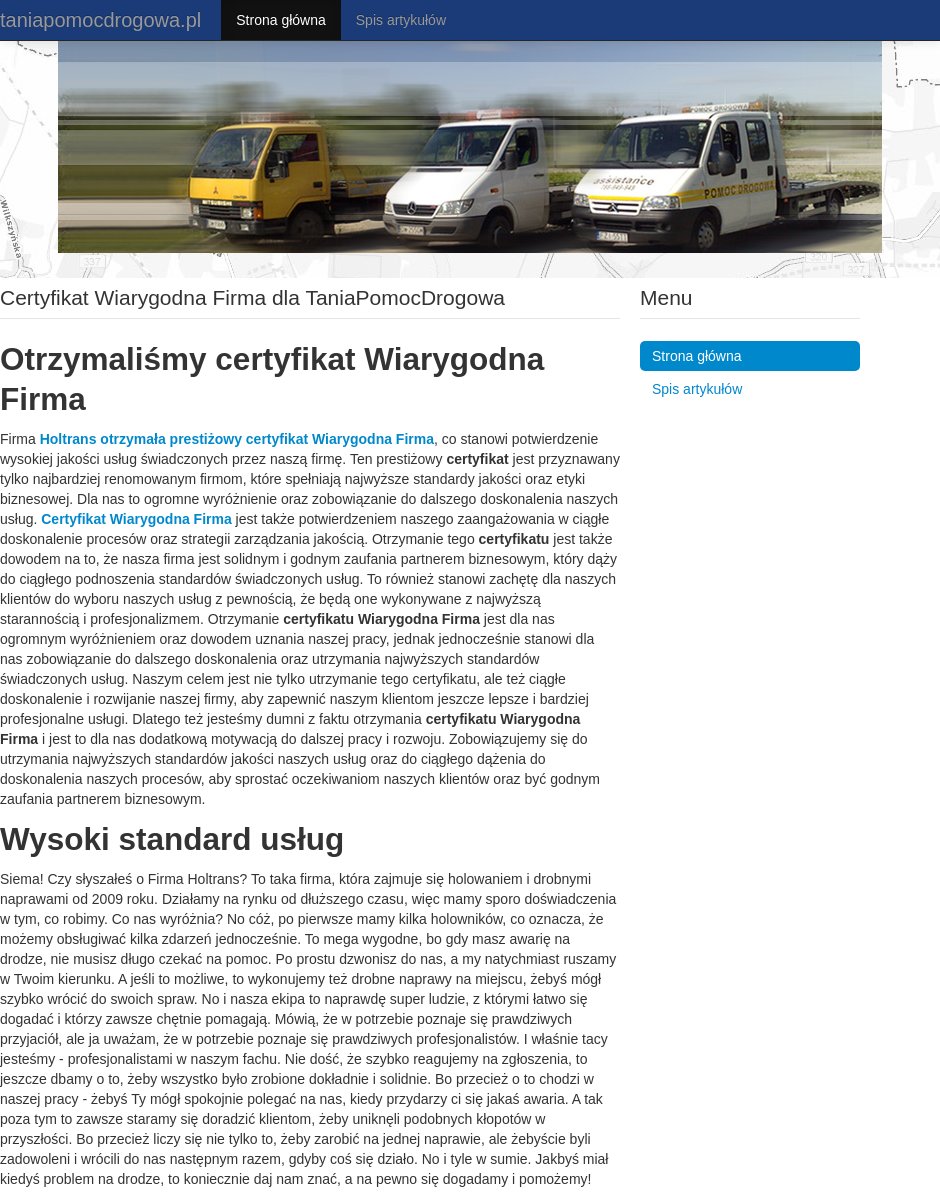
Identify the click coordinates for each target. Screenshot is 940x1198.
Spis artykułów (401, 20)
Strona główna (281, 20)
